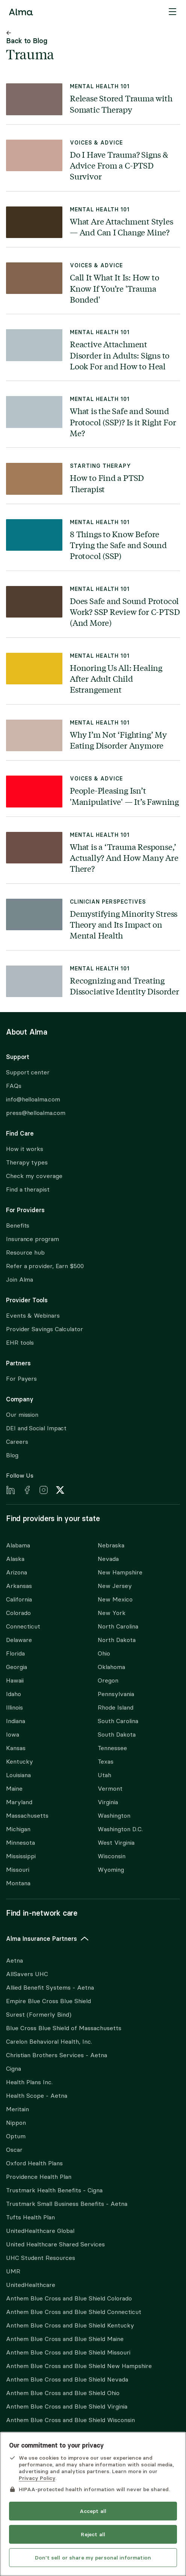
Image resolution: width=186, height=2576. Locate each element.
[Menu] (172, 12)
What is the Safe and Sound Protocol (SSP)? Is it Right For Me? (123, 421)
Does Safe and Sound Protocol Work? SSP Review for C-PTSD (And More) (125, 611)
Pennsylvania (116, 1694)
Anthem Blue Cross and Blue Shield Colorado (69, 2298)
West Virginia (116, 1842)
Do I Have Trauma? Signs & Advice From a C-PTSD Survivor (119, 165)
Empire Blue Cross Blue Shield (48, 2001)
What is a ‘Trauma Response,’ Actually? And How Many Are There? (124, 857)
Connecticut (23, 1626)
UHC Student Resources (40, 2257)
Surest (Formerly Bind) (38, 2014)
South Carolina (118, 1721)
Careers (17, 1441)
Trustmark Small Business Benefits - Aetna (66, 2203)
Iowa (12, 1734)
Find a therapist (28, 1189)
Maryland (19, 1802)
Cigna (13, 2068)
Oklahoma (111, 1667)
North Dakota (117, 1640)
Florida (15, 1653)
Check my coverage (34, 1176)
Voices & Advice (96, 143)
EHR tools (20, 1342)
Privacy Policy (37, 2478)
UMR (13, 2271)
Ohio (104, 1653)
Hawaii (15, 1680)
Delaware (19, 1640)
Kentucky (19, 1761)
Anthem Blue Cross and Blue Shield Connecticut (73, 2311)
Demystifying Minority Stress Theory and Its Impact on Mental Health (123, 924)
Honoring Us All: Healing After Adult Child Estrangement (116, 678)
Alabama (18, 1545)
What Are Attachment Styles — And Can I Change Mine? (121, 226)
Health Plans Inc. (29, 2082)
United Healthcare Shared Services (55, 2244)
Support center (28, 1072)
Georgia (16, 1667)
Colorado (18, 1612)
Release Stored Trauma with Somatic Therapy (121, 103)
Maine (14, 1788)
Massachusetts (27, 1815)
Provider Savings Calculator (44, 1329)
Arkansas (19, 1585)
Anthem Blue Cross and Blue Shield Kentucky (70, 2325)
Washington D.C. (120, 1829)
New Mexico (115, 1599)
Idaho (13, 1694)
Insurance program (32, 1239)
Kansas (16, 1748)
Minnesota (20, 1842)
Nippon (16, 2122)
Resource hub (25, 1252)
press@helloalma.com (35, 1112)
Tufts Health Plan (30, 2217)
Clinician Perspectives (108, 902)
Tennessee (112, 1748)
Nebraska (111, 1545)
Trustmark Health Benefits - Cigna (54, 2190)
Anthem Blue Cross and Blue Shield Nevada (67, 2379)
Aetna (14, 1960)
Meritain (17, 2109)
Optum (16, 2136)
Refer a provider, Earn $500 (45, 1266)
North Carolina (118, 1626)
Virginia (108, 1802)
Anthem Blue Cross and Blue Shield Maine (65, 2339)
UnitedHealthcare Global (40, 2230)
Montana (18, 1883)
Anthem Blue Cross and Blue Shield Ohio (62, 2393)
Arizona (16, 1572)
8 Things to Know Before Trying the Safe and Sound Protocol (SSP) (118, 545)
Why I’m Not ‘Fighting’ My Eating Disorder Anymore (118, 739)
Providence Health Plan (38, 2176)
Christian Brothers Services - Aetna (56, 2055)
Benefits (17, 1225)
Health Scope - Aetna (36, 2095)
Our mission (22, 1414)
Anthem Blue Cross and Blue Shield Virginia (66, 2406)
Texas (105, 1761)
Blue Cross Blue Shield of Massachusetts (63, 2028)
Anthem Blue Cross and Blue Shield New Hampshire (79, 2366)
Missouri (17, 1869)
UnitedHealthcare (30, 2284)
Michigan (18, 1829)
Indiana (15, 1721)
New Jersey (115, 1585)
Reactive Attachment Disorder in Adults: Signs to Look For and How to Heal (119, 355)
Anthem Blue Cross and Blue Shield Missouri (68, 2352)
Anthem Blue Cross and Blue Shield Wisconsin (70, 2420)
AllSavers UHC (27, 1974)
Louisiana (18, 1775)
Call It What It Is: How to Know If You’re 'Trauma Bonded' (114, 288)
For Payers (21, 1378)
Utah (104, 1775)
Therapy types (27, 1162)
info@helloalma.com (33, 1099)
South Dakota (117, 1734)
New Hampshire (120, 1572)
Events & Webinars (33, 1315)
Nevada (108, 1558)
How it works (24, 1148)
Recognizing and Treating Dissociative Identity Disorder (124, 985)
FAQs (13, 1085)
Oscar (14, 2149)
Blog (12, 1455)
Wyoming (111, 1869)
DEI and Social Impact (36, 1428)
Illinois (14, 1707)
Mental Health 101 (100, 86)
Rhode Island (115, 1707)
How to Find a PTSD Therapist (107, 483)
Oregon (108, 1680)
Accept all (93, 2511)
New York (112, 1612)
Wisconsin (112, 1856)
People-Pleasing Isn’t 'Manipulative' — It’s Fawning (124, 795)
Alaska (15, 1558)
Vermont (110, 1788)
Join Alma (19, 1279)
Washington (114, 1815)
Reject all (93, 2534)
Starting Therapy (100, 466)
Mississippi (21, 1856)
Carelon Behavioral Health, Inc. (49, 2041)
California (19, 1599)
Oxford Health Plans (34, 2163)
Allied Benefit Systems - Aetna (50, 1987)
